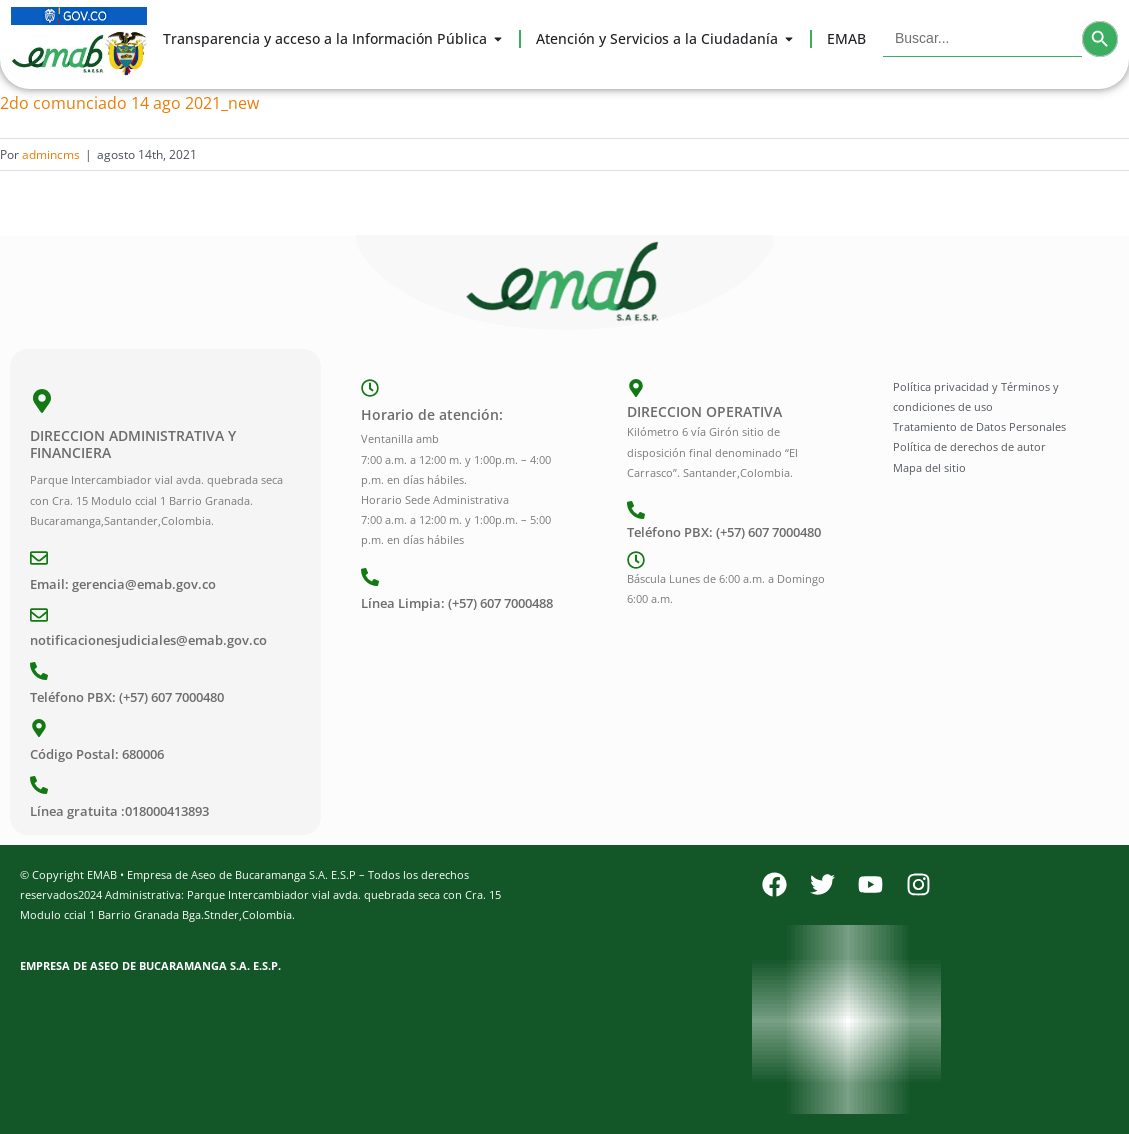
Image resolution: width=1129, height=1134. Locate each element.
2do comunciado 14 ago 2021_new (129, 103)
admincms (51, 154)
